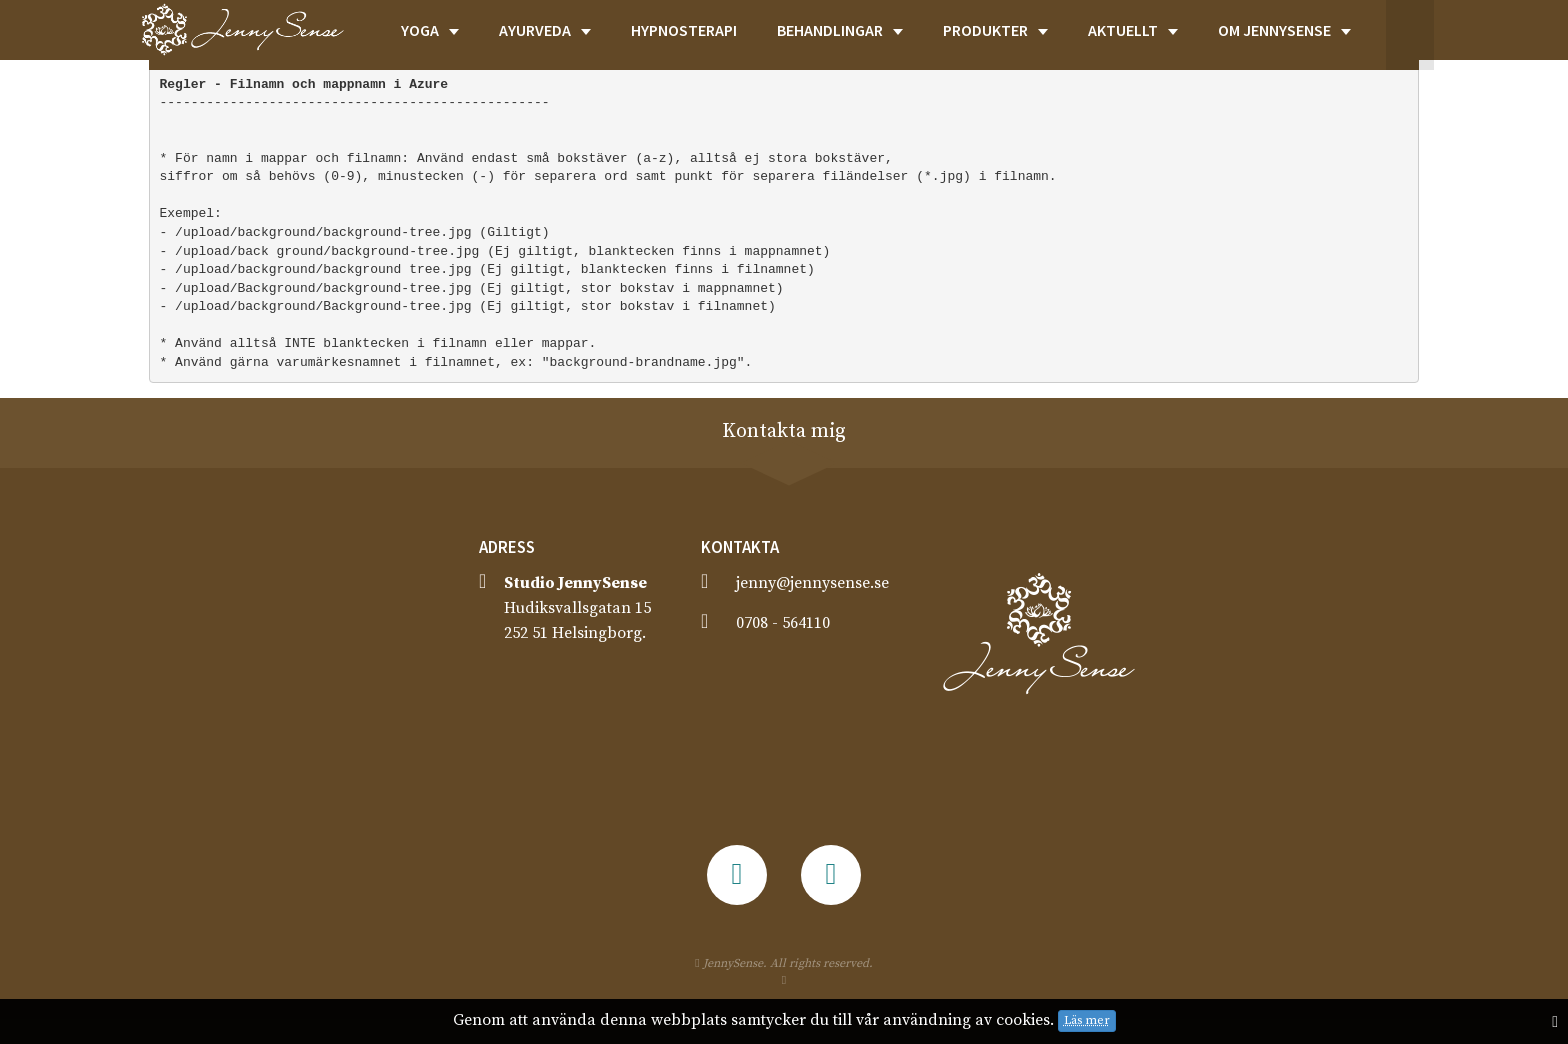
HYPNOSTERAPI (684, 30)
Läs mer (1087, 1020)
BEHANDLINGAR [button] (840, 30)
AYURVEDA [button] (545, 30)
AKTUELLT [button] (1133, 30)
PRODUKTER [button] (995, 30)
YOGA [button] (430, 30)
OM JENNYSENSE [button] (1284, 30)
